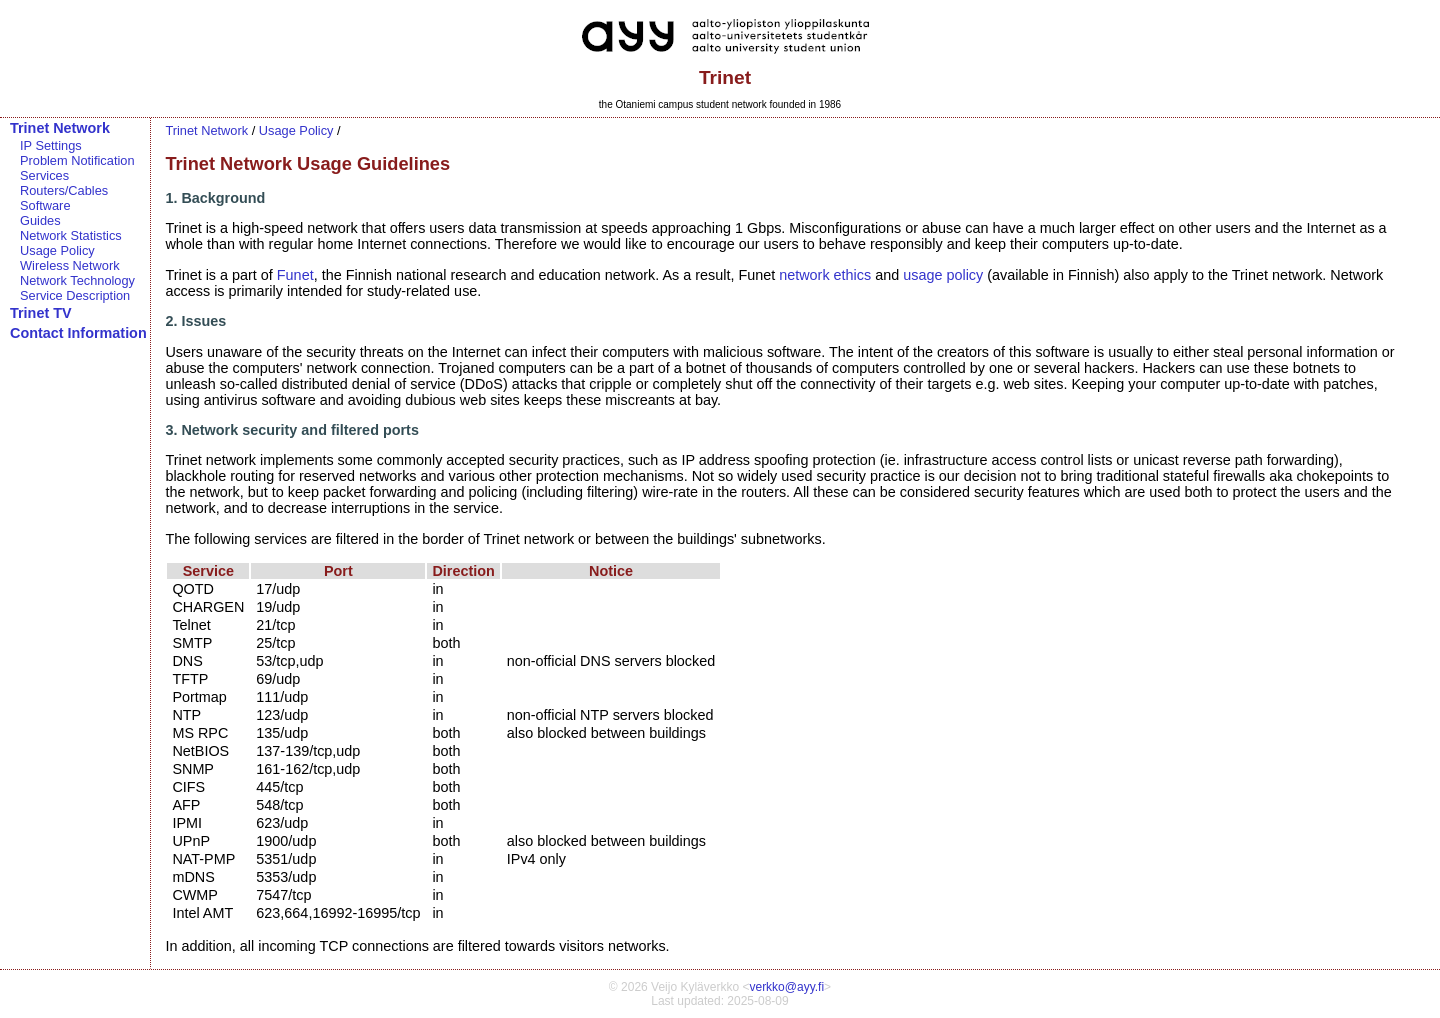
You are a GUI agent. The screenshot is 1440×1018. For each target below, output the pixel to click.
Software (45, 205)
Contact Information (78, 333)
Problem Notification (77, 160)
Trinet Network (60, 128)
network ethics (825, 275)
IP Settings (51, 145)
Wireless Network (70, 265)
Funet (295, 275)
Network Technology (77, 280)
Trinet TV (41, 313)
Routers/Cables (64, 190)
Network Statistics (71, 235)
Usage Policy (57, 250)
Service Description (75, 295)
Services (44, 175)
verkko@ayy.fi (786, 987)
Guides (40, 220)
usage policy (943, 275)
